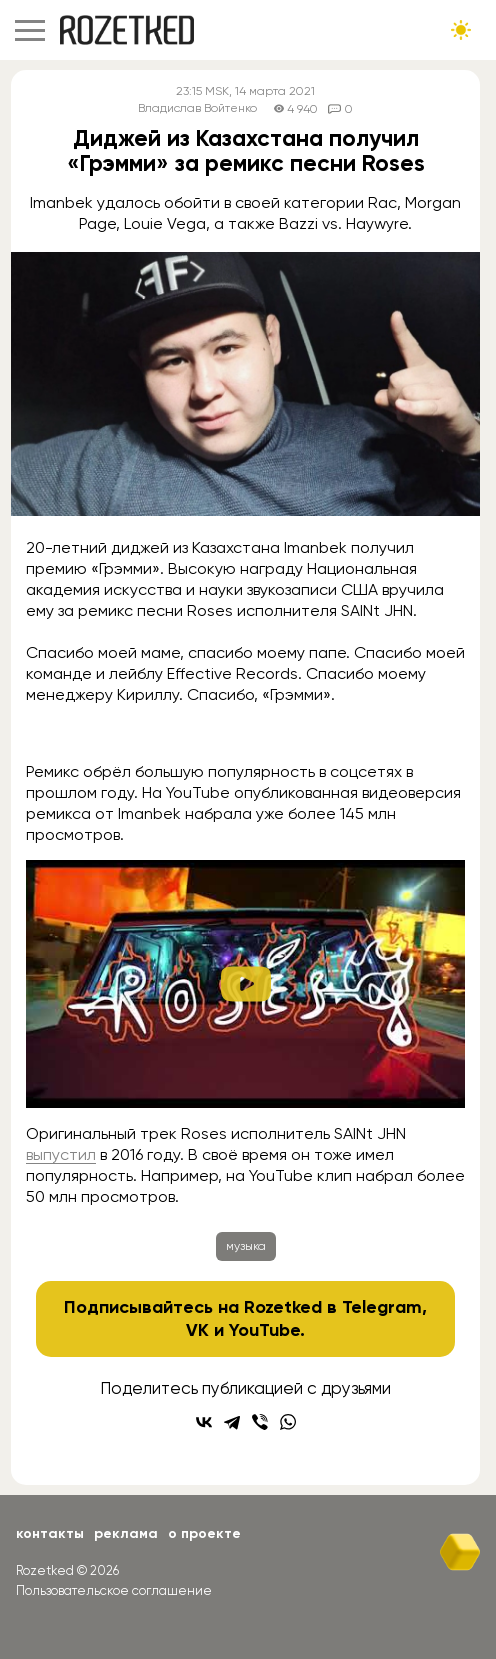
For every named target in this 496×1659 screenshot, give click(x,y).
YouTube (264, 1330)
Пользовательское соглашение (114, 1590)
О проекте (204, 1533)
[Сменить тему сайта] (461, 30)
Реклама (126, 1533)
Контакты (50, 1533)
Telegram (382, 1307)
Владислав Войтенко (197, 108)
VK (197, 1330)
